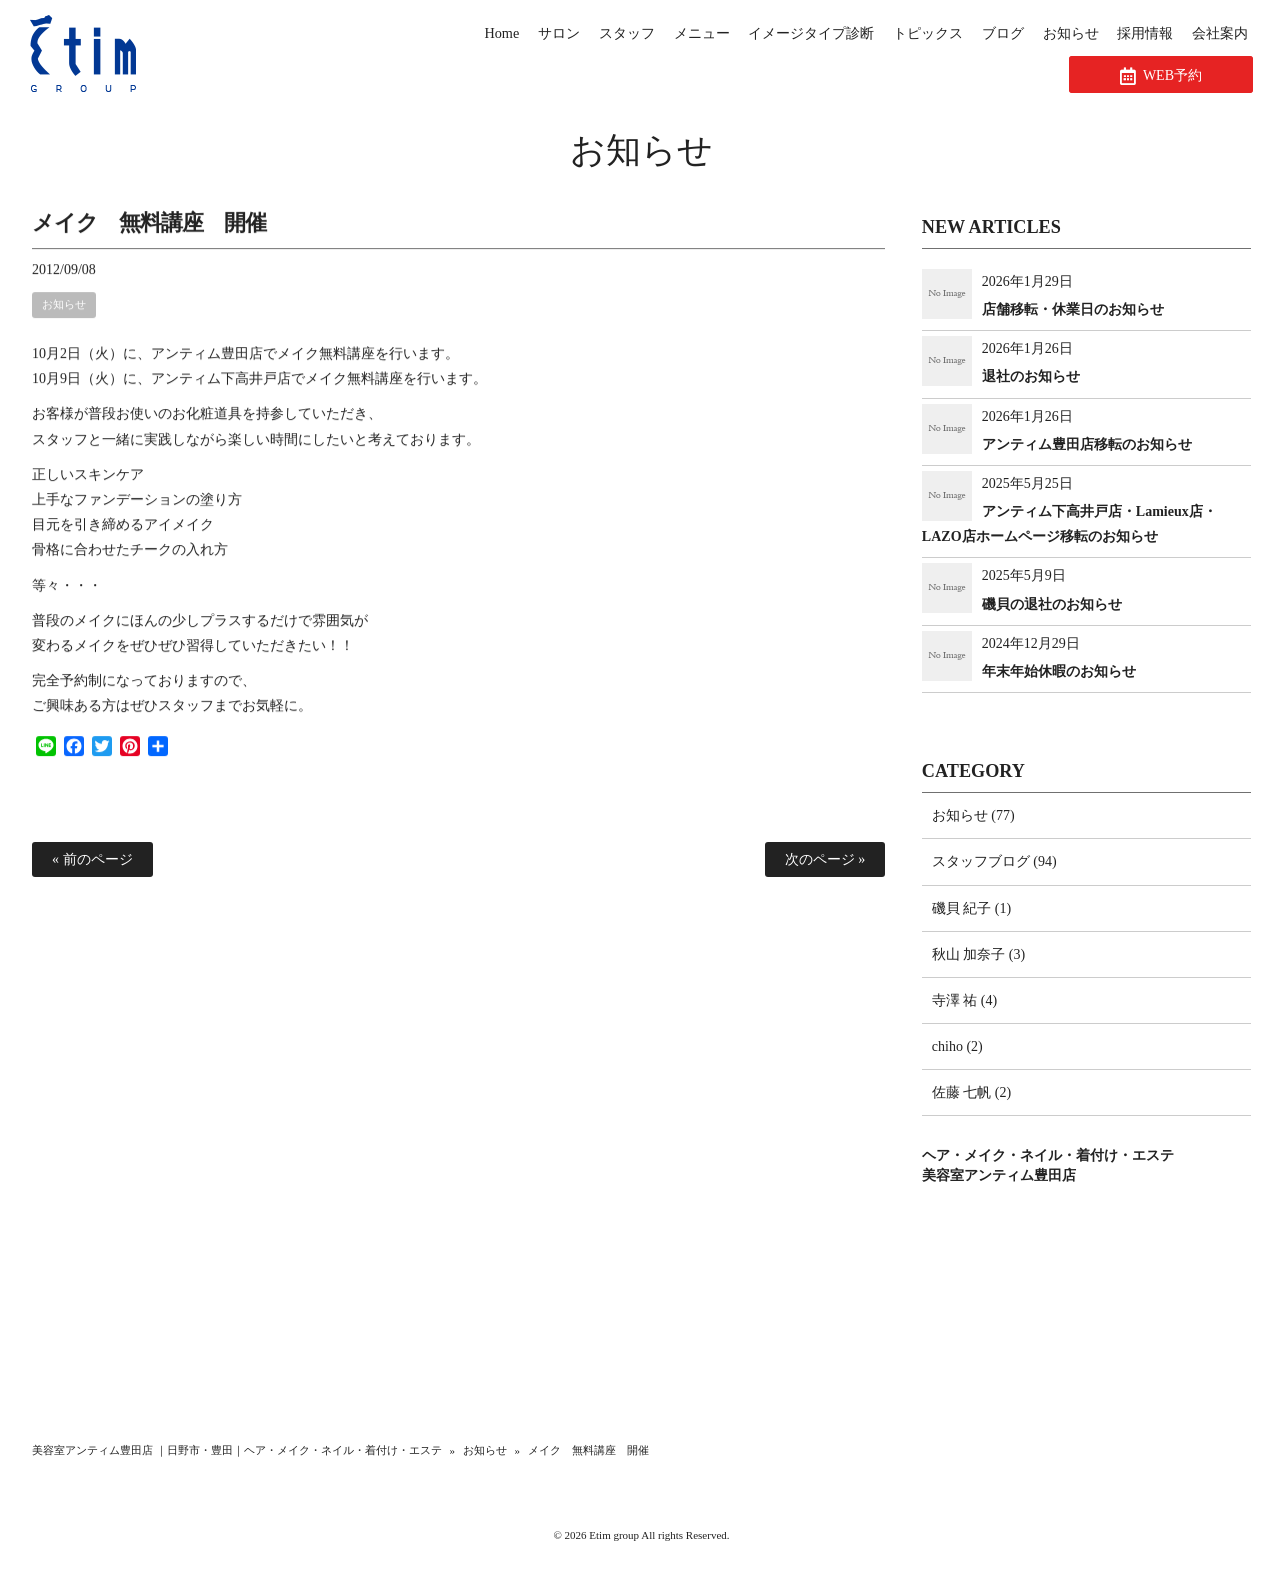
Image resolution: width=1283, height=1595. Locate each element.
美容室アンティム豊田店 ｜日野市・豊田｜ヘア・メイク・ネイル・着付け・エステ (237, 1450)
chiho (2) (957, 1046)
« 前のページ (92, 859)
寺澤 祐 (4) (964, 1000)
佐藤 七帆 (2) (971, 1092)
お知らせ (641, 150)
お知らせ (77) (973, 815)
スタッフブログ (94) (994, 861)
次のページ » (825, 859)
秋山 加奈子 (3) (978, 954)
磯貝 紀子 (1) (971, 908)
